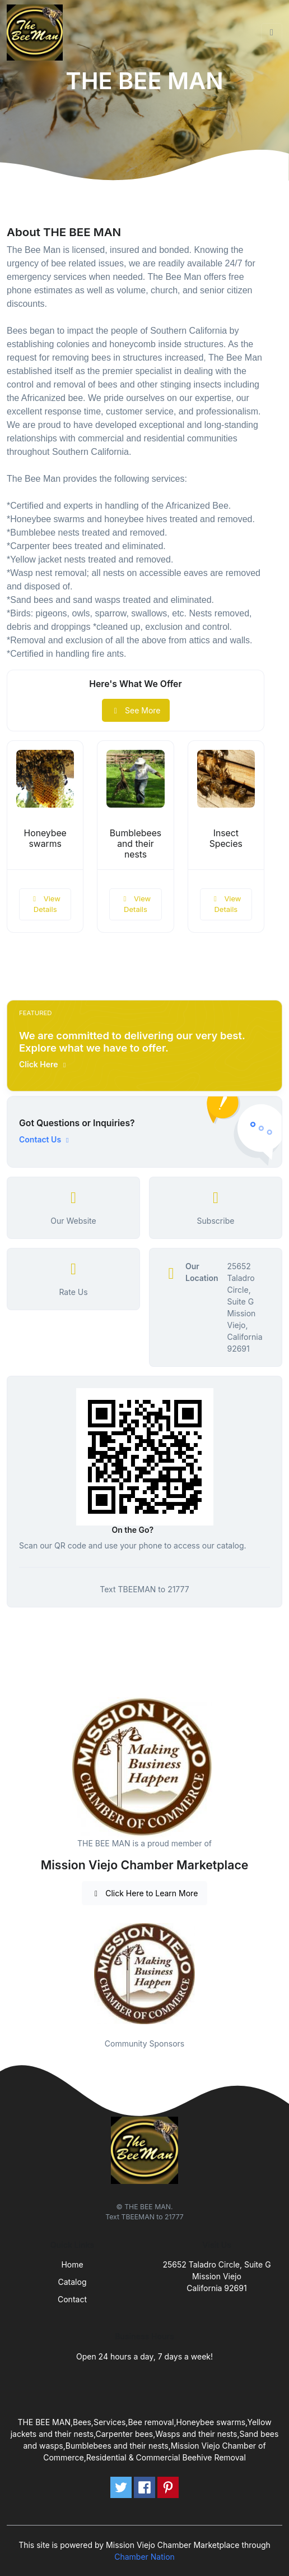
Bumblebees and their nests (135, 844)
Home (72, 2264)
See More (136, 710)
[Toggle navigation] (271, 32)
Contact (72, 2299)
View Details (45, 904)
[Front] (37, 32)
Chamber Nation (144, 2556)
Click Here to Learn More (144, 1893)
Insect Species (226, 838)
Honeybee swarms (45, 838)
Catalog (72, 2282)
